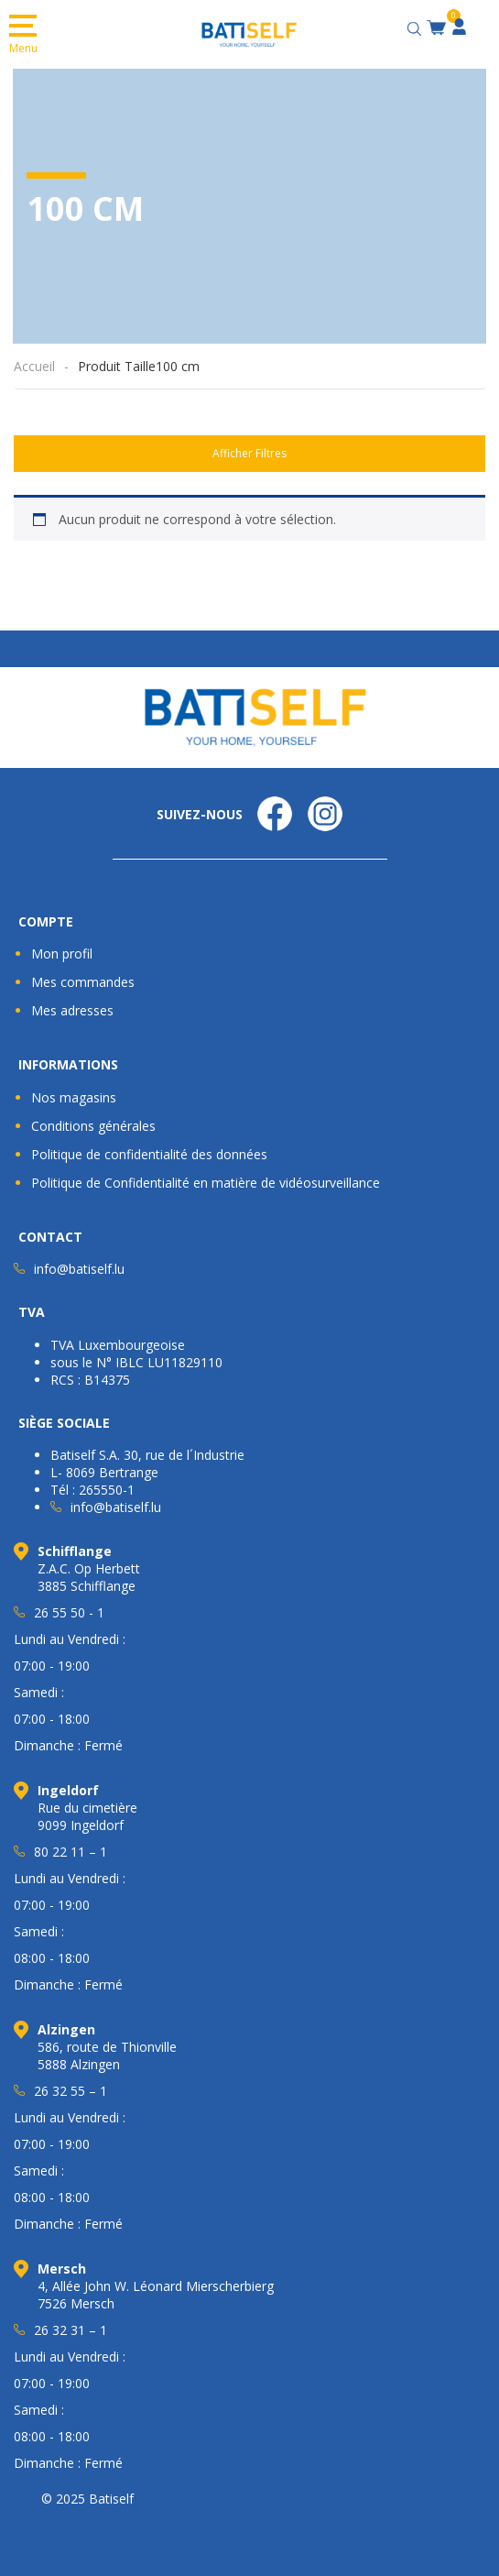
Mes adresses (72, 1010)
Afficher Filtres (249, 453)
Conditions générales (93, 1126)
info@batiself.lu (79, 1268)
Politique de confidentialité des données (149, 1154)
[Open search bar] (416, 26)
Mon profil (61, 953)
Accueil (34, 366)
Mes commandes (83, 982)
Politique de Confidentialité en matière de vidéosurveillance (205, 1182)
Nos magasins (73, 1097)
